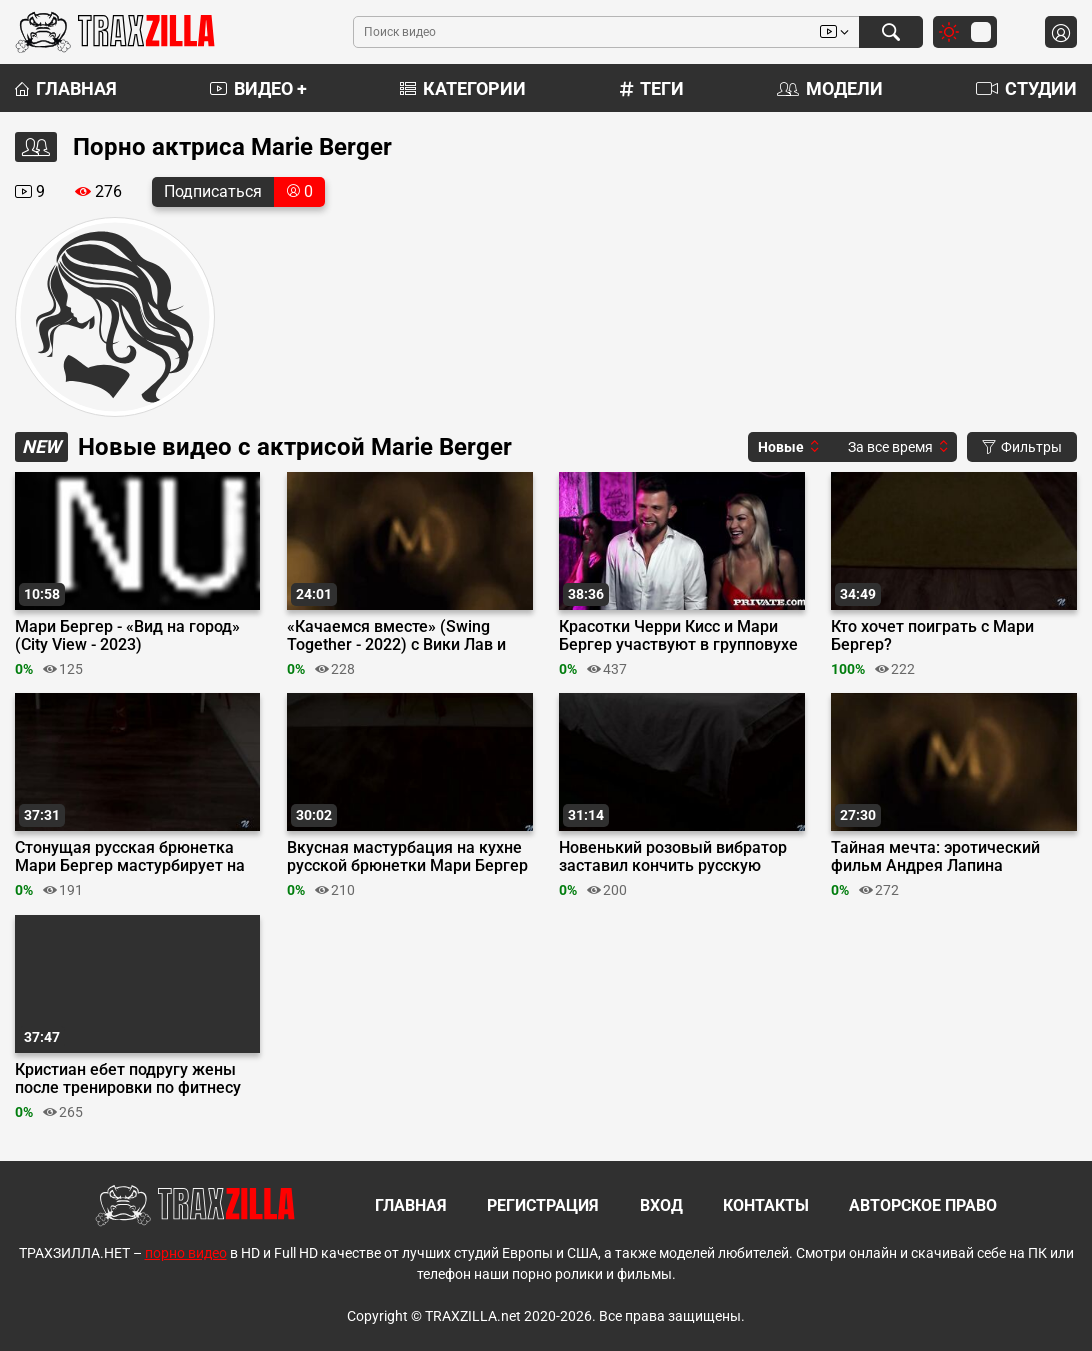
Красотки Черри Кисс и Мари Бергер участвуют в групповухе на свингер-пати (678, 636)
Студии (1026, 88)
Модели (830, 88)
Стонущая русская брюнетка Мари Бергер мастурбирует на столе (130, 857)
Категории (463, 88)
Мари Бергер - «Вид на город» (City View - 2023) (127, 636)
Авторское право (923, 1205)
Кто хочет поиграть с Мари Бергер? (932, 636)
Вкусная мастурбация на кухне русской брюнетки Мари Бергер (407, 857)
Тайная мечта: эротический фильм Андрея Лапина (935, 857)
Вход (661, 1205)
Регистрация (543, 1205)
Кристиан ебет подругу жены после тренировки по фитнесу (128, 1079)
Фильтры (1022, 447)
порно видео (186, 1253)
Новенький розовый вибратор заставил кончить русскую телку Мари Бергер (673, 857)
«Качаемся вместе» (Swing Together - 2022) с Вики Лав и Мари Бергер (396, 636)
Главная (66, 88)
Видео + (258, 88)
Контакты (766, 1205)
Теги (652, 88)
